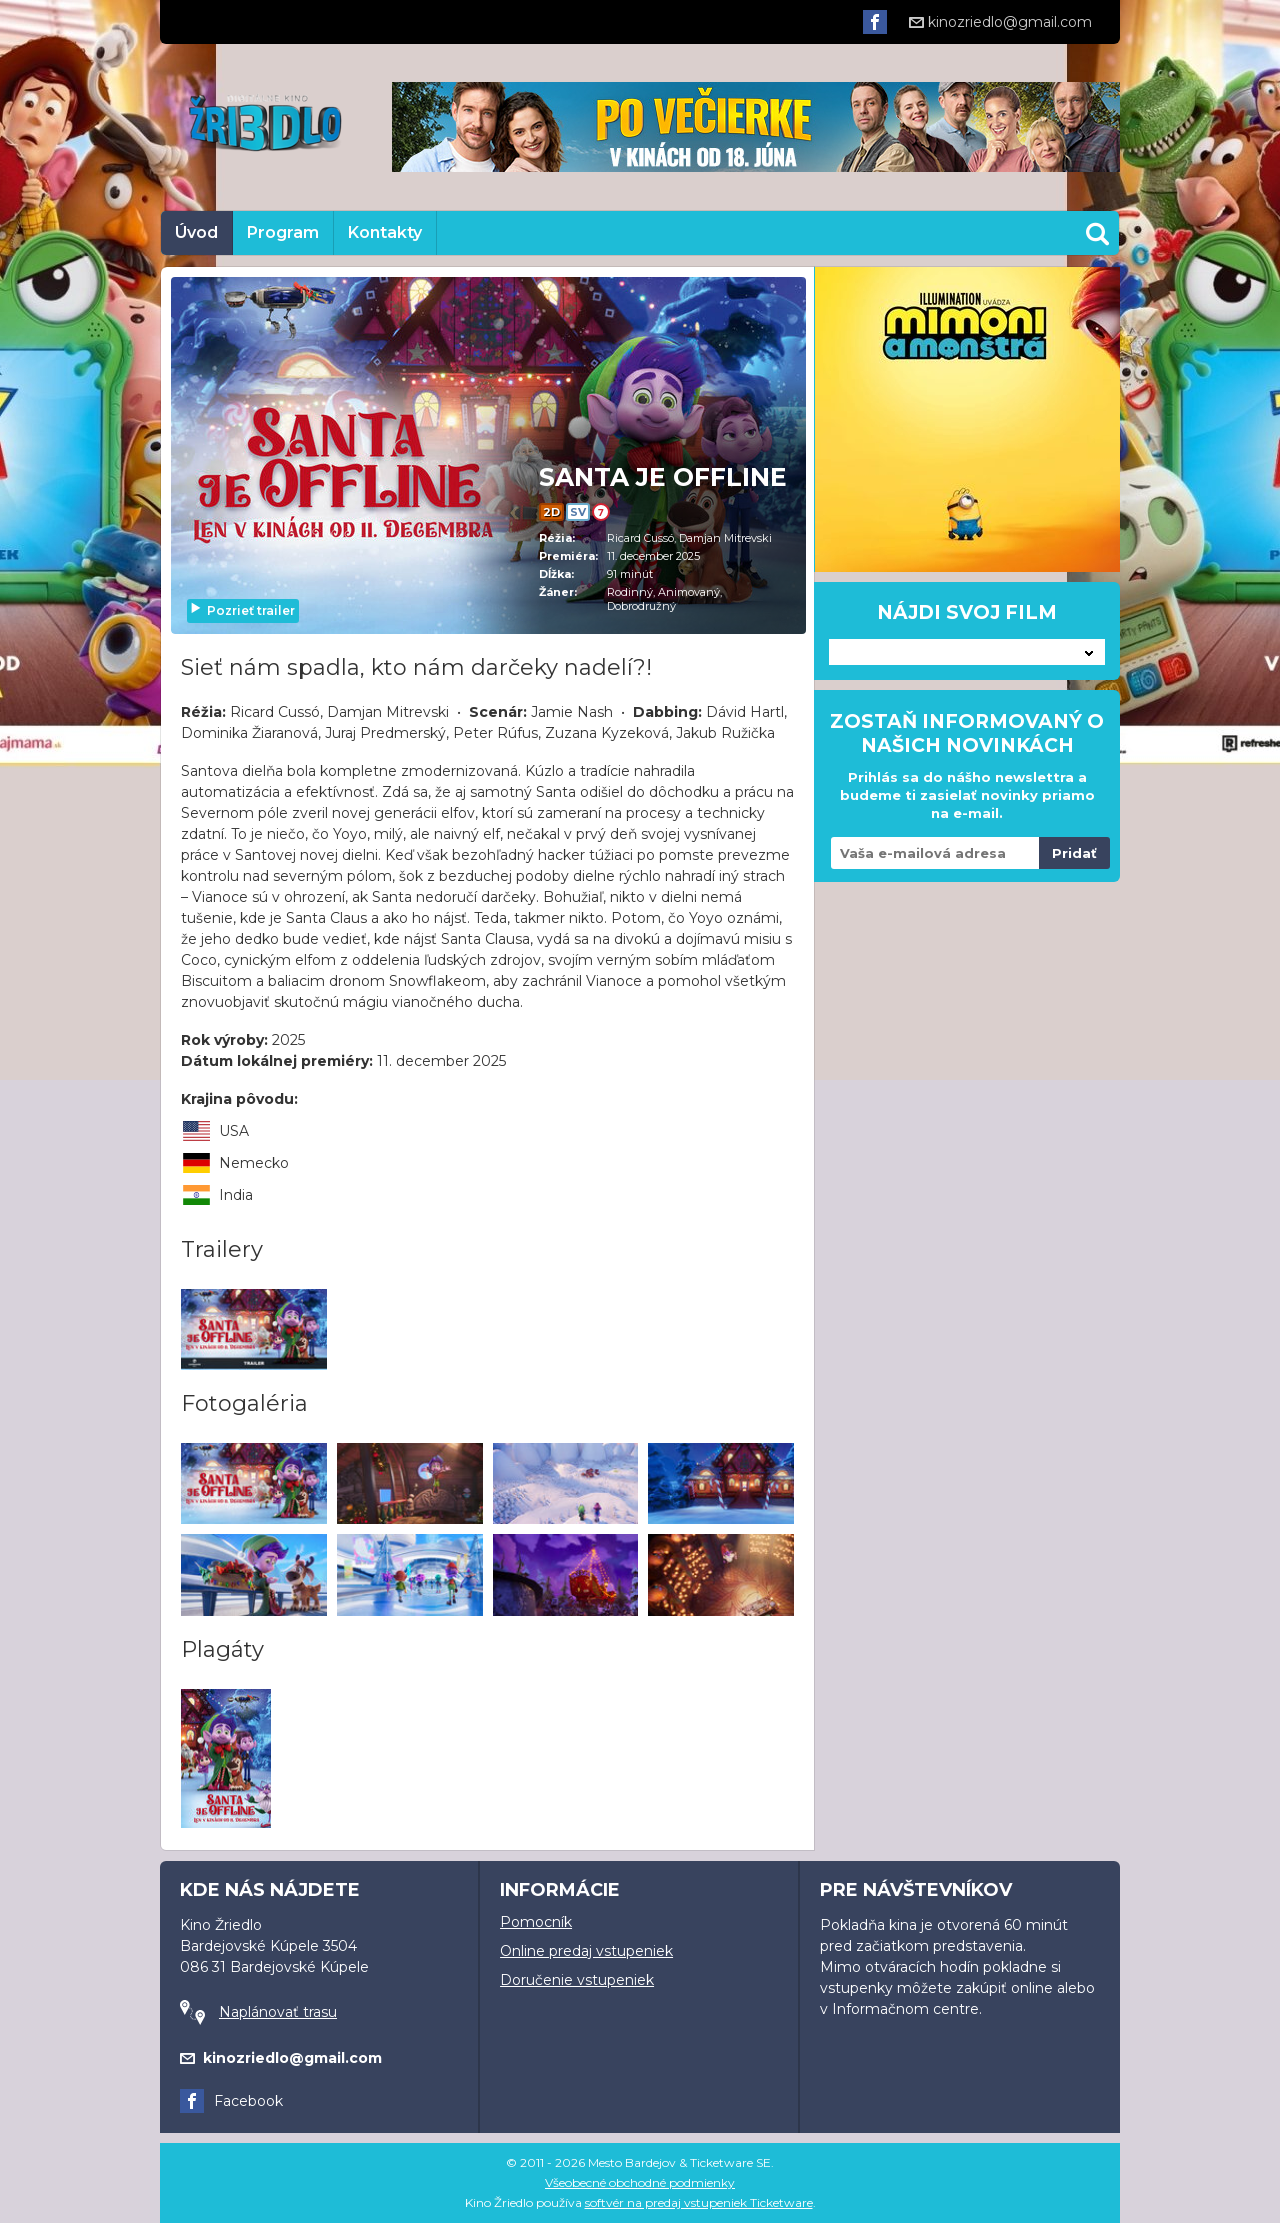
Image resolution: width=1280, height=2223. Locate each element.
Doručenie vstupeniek (577, 1980)
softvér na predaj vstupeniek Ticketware (699, 2202)
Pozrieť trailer (242, 610)
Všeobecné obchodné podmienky (640, 2182)
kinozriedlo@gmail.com (1000, 22)
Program (283, 232)
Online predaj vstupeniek (586, 1951)
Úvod (196, 232)
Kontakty (385, 232)
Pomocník (536, 1922)
